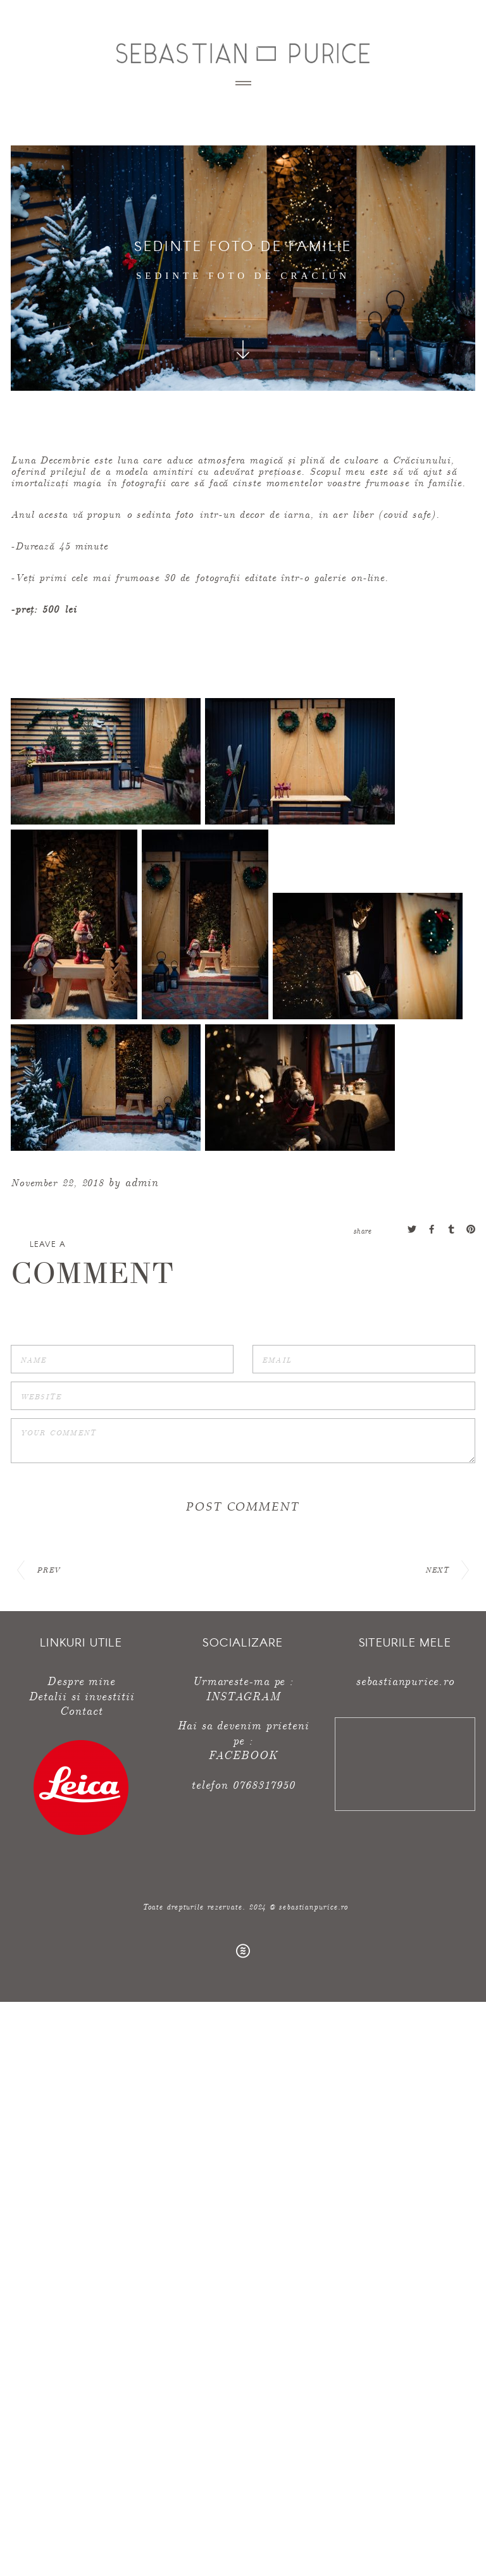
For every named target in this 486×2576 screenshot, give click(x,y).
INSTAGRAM (243, 1695)
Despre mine (81, 1680)
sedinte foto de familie (243, 245)
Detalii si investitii (81, 1695)
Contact (80, 1710)
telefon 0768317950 (243, 1784)
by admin (133, 1181)
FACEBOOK (242, 1754)
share (362, 1230)
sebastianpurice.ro (405, 1680)
